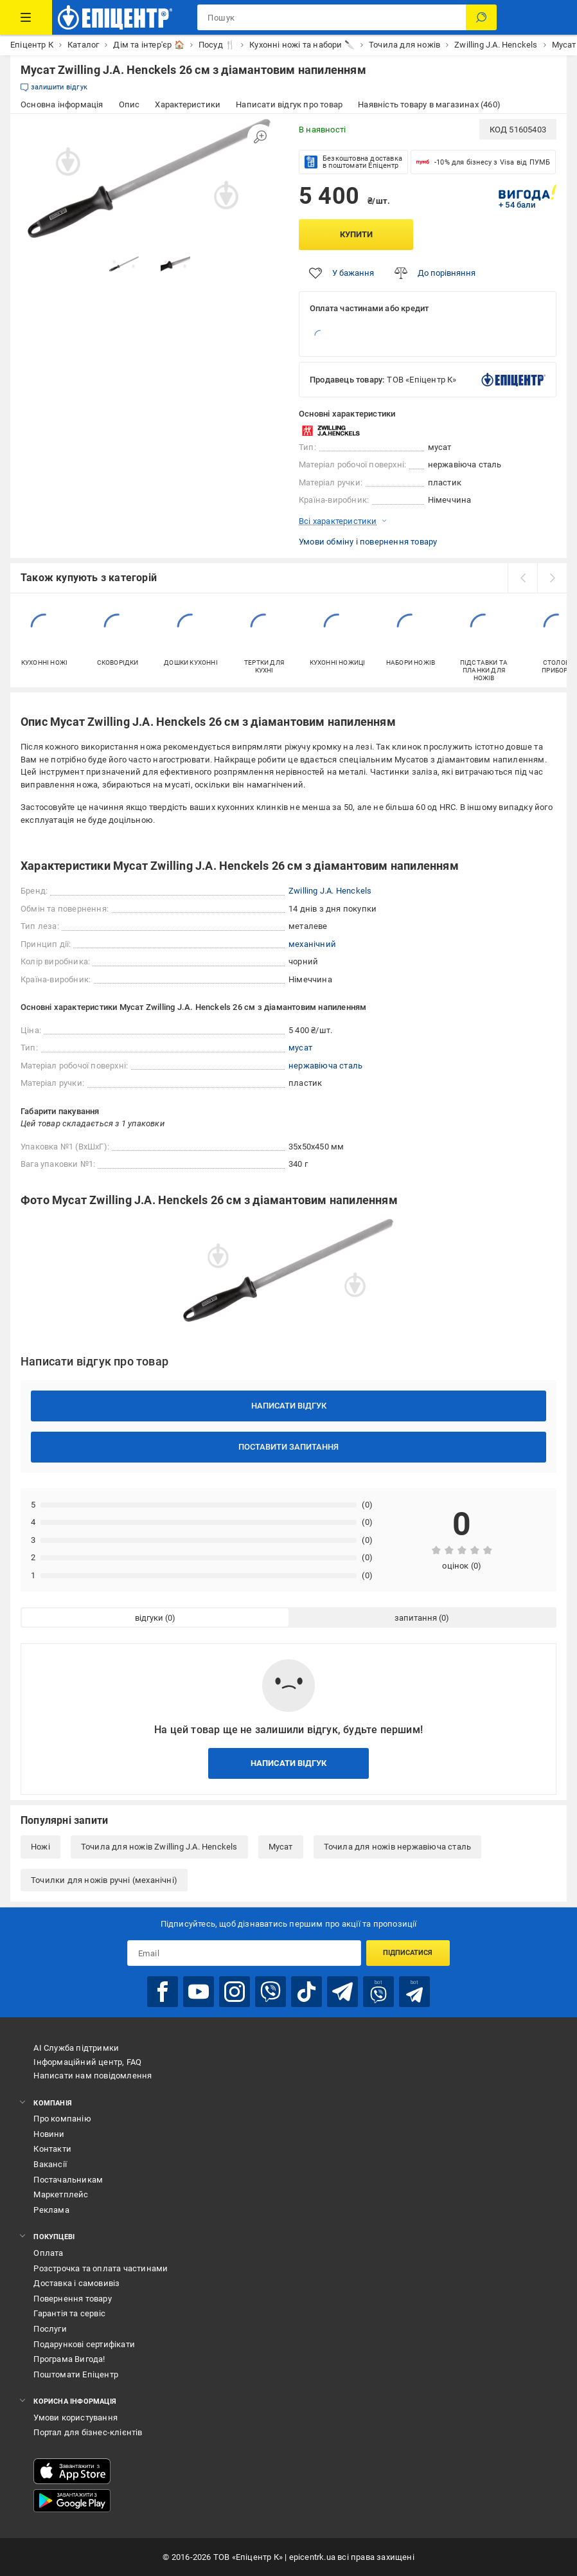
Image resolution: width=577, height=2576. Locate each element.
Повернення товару (72, 2298)
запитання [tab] (416, 1618)
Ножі (40, 1846)
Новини (48, 2134)
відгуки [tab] (149, 1618)
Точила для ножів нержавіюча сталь (398, 1846)
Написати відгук (288, 1405)
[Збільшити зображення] (260, 137)
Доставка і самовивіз (76, 2283)
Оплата (48, 2253)
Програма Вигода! (69, 2359)
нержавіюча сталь (325, 1065)
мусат (300, 1047)
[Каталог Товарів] (26, 17)
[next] (552, 578)
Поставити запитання (288, 1447)
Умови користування (75, 2417)
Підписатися (407, 1953)
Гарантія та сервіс (69, 2313)
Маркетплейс (60, 2194)
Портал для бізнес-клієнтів (87, 2432)
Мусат (281, 1846)
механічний (312, 944)
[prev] (522, 578)
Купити (356, 234)
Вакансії (50, 2164)
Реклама (51, 2210)
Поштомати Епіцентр (75, 2374)
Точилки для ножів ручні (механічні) (104, 1880)
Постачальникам (68, 2179)
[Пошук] (481, 17)
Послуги (49, 2329)
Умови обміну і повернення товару (368, 541)
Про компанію (62, 2118)
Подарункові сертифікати (84, 2344)
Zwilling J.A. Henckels (329, 891)
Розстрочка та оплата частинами (100, 2268)
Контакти (52, 2149)
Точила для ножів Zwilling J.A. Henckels (159, 1846)
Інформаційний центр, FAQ (87, 2062)
